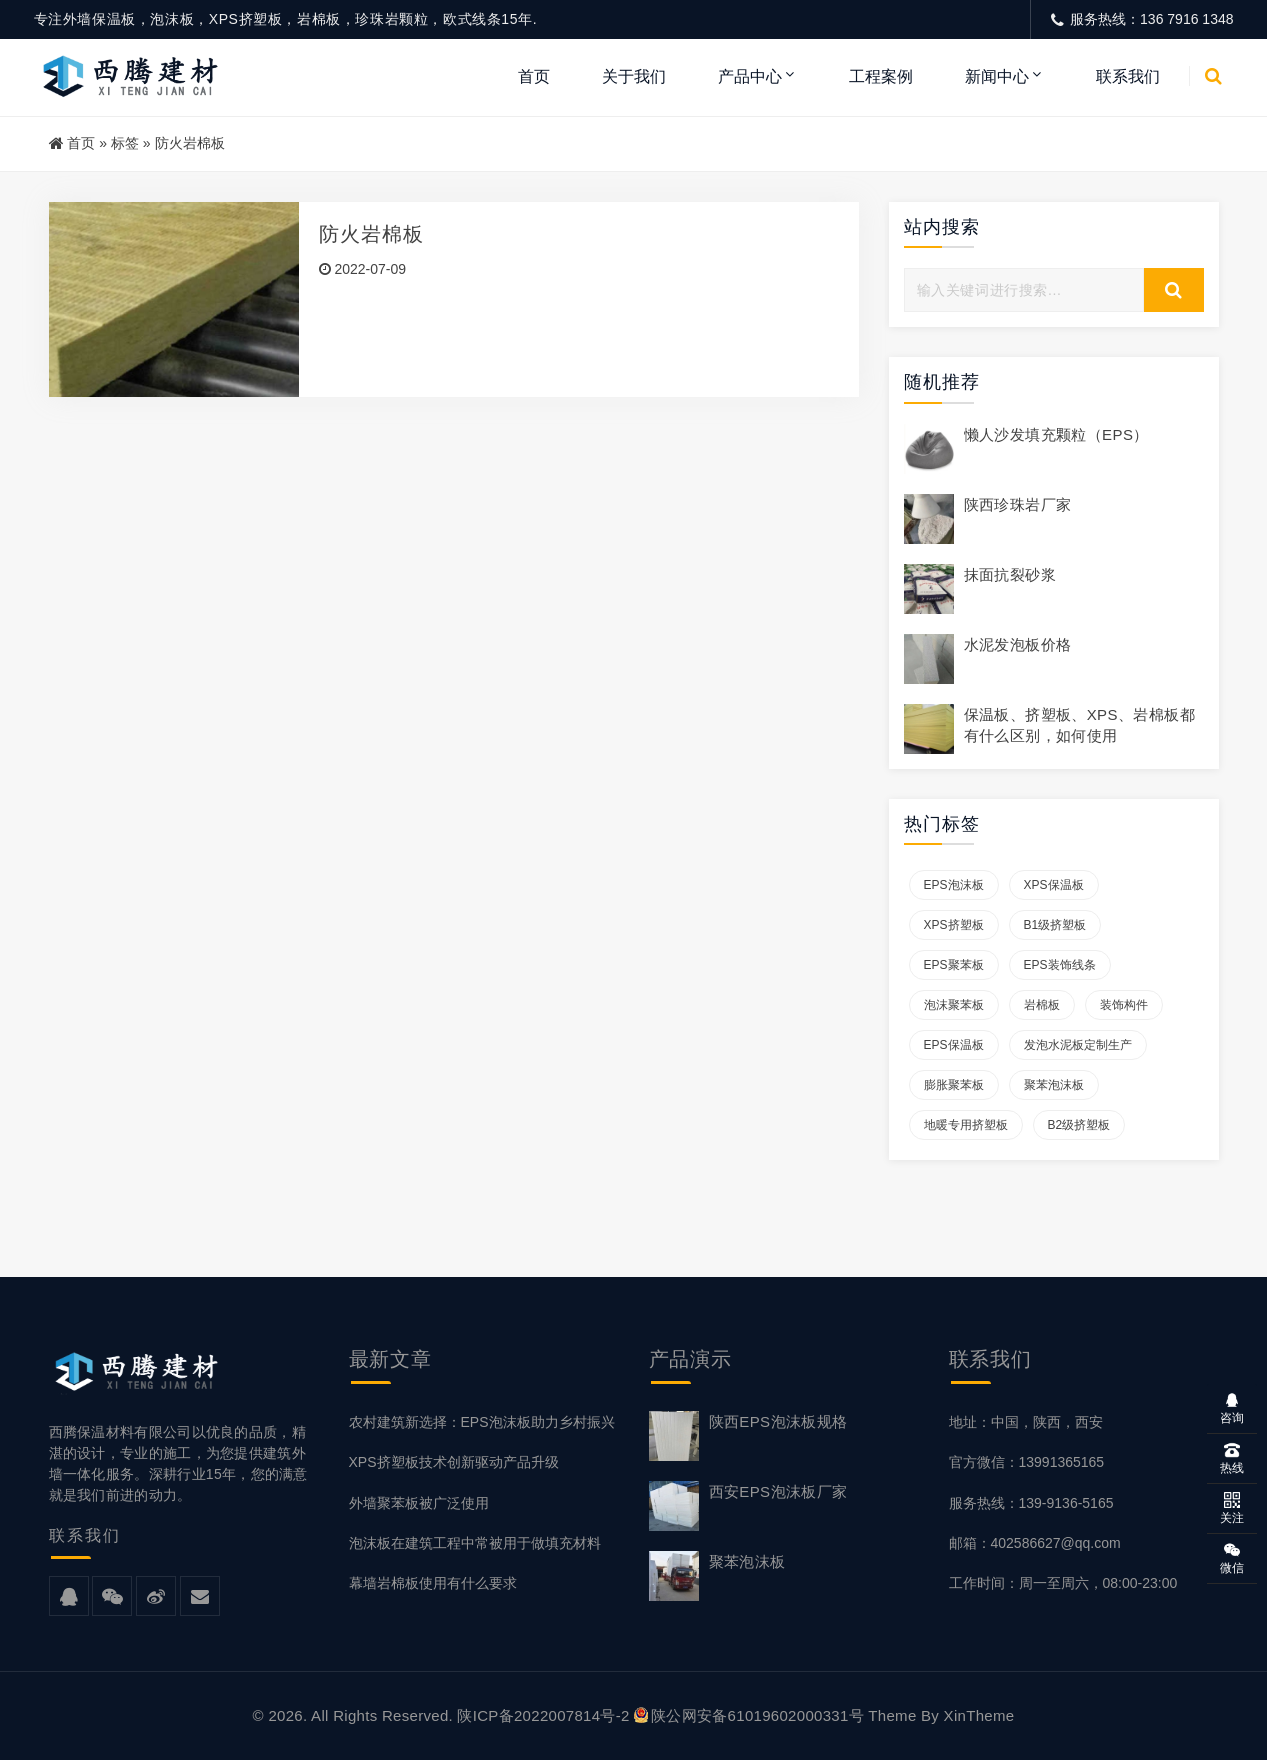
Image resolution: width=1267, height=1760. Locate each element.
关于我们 (634, 76)
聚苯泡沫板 (1054, 1085)
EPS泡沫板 (954, 885)
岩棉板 (1042, 1005)
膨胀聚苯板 (954, 1085)
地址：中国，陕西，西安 (1026, 1422)
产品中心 (750, 76)
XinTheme (979, 1715)
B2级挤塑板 (1079, 1125)
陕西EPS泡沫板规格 (778, 1421)
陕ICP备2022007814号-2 (543, 1715)
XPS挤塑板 (954, 925)
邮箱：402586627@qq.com (1035, 1543)
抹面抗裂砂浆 (1010, 574)
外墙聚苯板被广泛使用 (419, 1503)
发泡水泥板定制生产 (1078, 1045)
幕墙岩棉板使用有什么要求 (433, 1583)
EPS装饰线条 (1060, 965)
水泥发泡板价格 (1018, 644)
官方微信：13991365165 (1027, 1462)
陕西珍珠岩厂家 (1018, 504)
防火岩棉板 (372, 234)
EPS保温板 (954, 1045)
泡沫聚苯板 (954, 1005)
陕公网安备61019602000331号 (749, 1715)
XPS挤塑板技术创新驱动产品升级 (454, 1462)
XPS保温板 (1054, 885)
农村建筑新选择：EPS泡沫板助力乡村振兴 (482, 1422)
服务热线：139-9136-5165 (1031, 1503)
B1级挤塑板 (1055, 925)
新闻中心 (997, 76)
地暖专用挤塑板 (966, 1125)
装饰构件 (1124, 1005)
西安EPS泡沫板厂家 (778, 1491)
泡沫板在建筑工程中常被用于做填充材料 (475, 1543)
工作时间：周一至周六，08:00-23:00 (1063, 1583)
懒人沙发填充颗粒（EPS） (1056, 434)
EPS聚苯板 (954, 965)
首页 (534, 76)
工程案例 (881, 76)
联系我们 (1128, 76)
